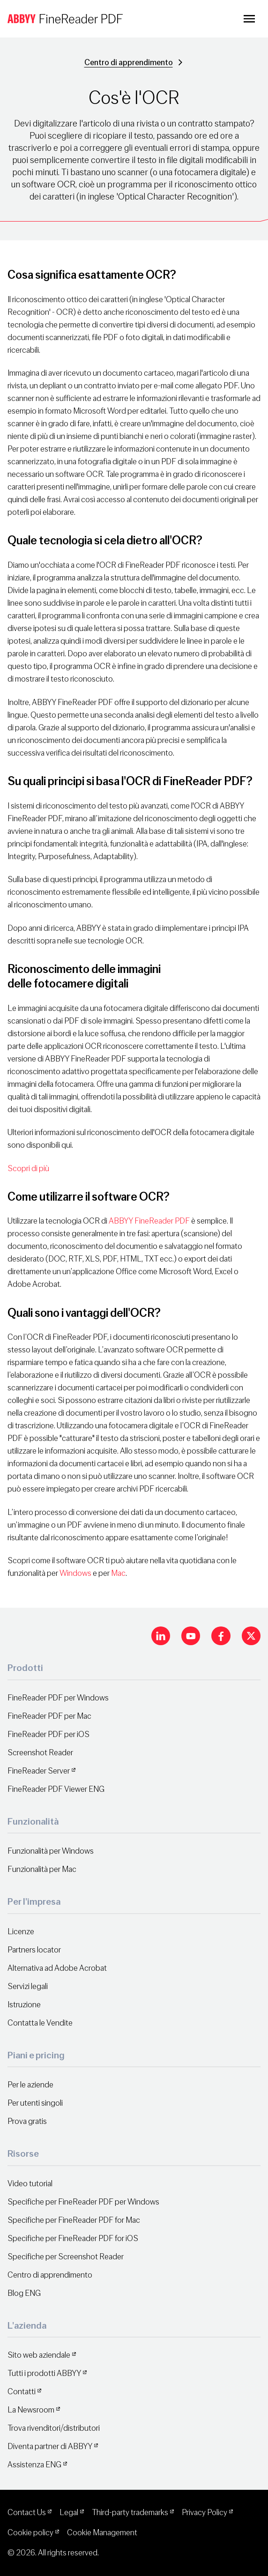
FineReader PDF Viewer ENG (55, 1789)
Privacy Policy (204, 2512)
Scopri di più (28, 1168)
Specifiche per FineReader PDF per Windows (83, 2202)
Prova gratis (27, 2121)
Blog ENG (24, 2293)
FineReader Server (38, 1771)
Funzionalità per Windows (50, 1851)
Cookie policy (30, 2533)
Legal (69, 2512)
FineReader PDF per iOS (48, 1734)
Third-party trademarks (130, 2512)
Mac (118, 1573)
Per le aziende (30, 2085)
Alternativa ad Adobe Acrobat (57, 1968)
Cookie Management (102, 2533)
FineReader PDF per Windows (58, 1698)
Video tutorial (29, 2184)
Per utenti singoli (35, 2103)
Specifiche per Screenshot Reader (65, 2257)
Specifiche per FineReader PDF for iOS (72, 2238)
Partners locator (34, 1950)
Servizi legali (27, 1986)
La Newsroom (30, 2410)
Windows (75, 1573)
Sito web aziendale (38, 2355)
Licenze (20, 1932)
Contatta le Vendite (40, 2023)
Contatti (21, 2392)
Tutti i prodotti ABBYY (44, 2373)
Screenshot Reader (40, 1753)
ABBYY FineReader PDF (149, 1221)
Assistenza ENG (34, 2465)
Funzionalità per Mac (41, 1869)
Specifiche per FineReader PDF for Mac (73, 2220)
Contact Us (26, 2512)
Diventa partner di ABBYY (49, 2446)
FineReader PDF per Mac (49, 1716)
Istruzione (24, 2005)
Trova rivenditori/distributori (53, 2428)
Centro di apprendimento (128, 62)
